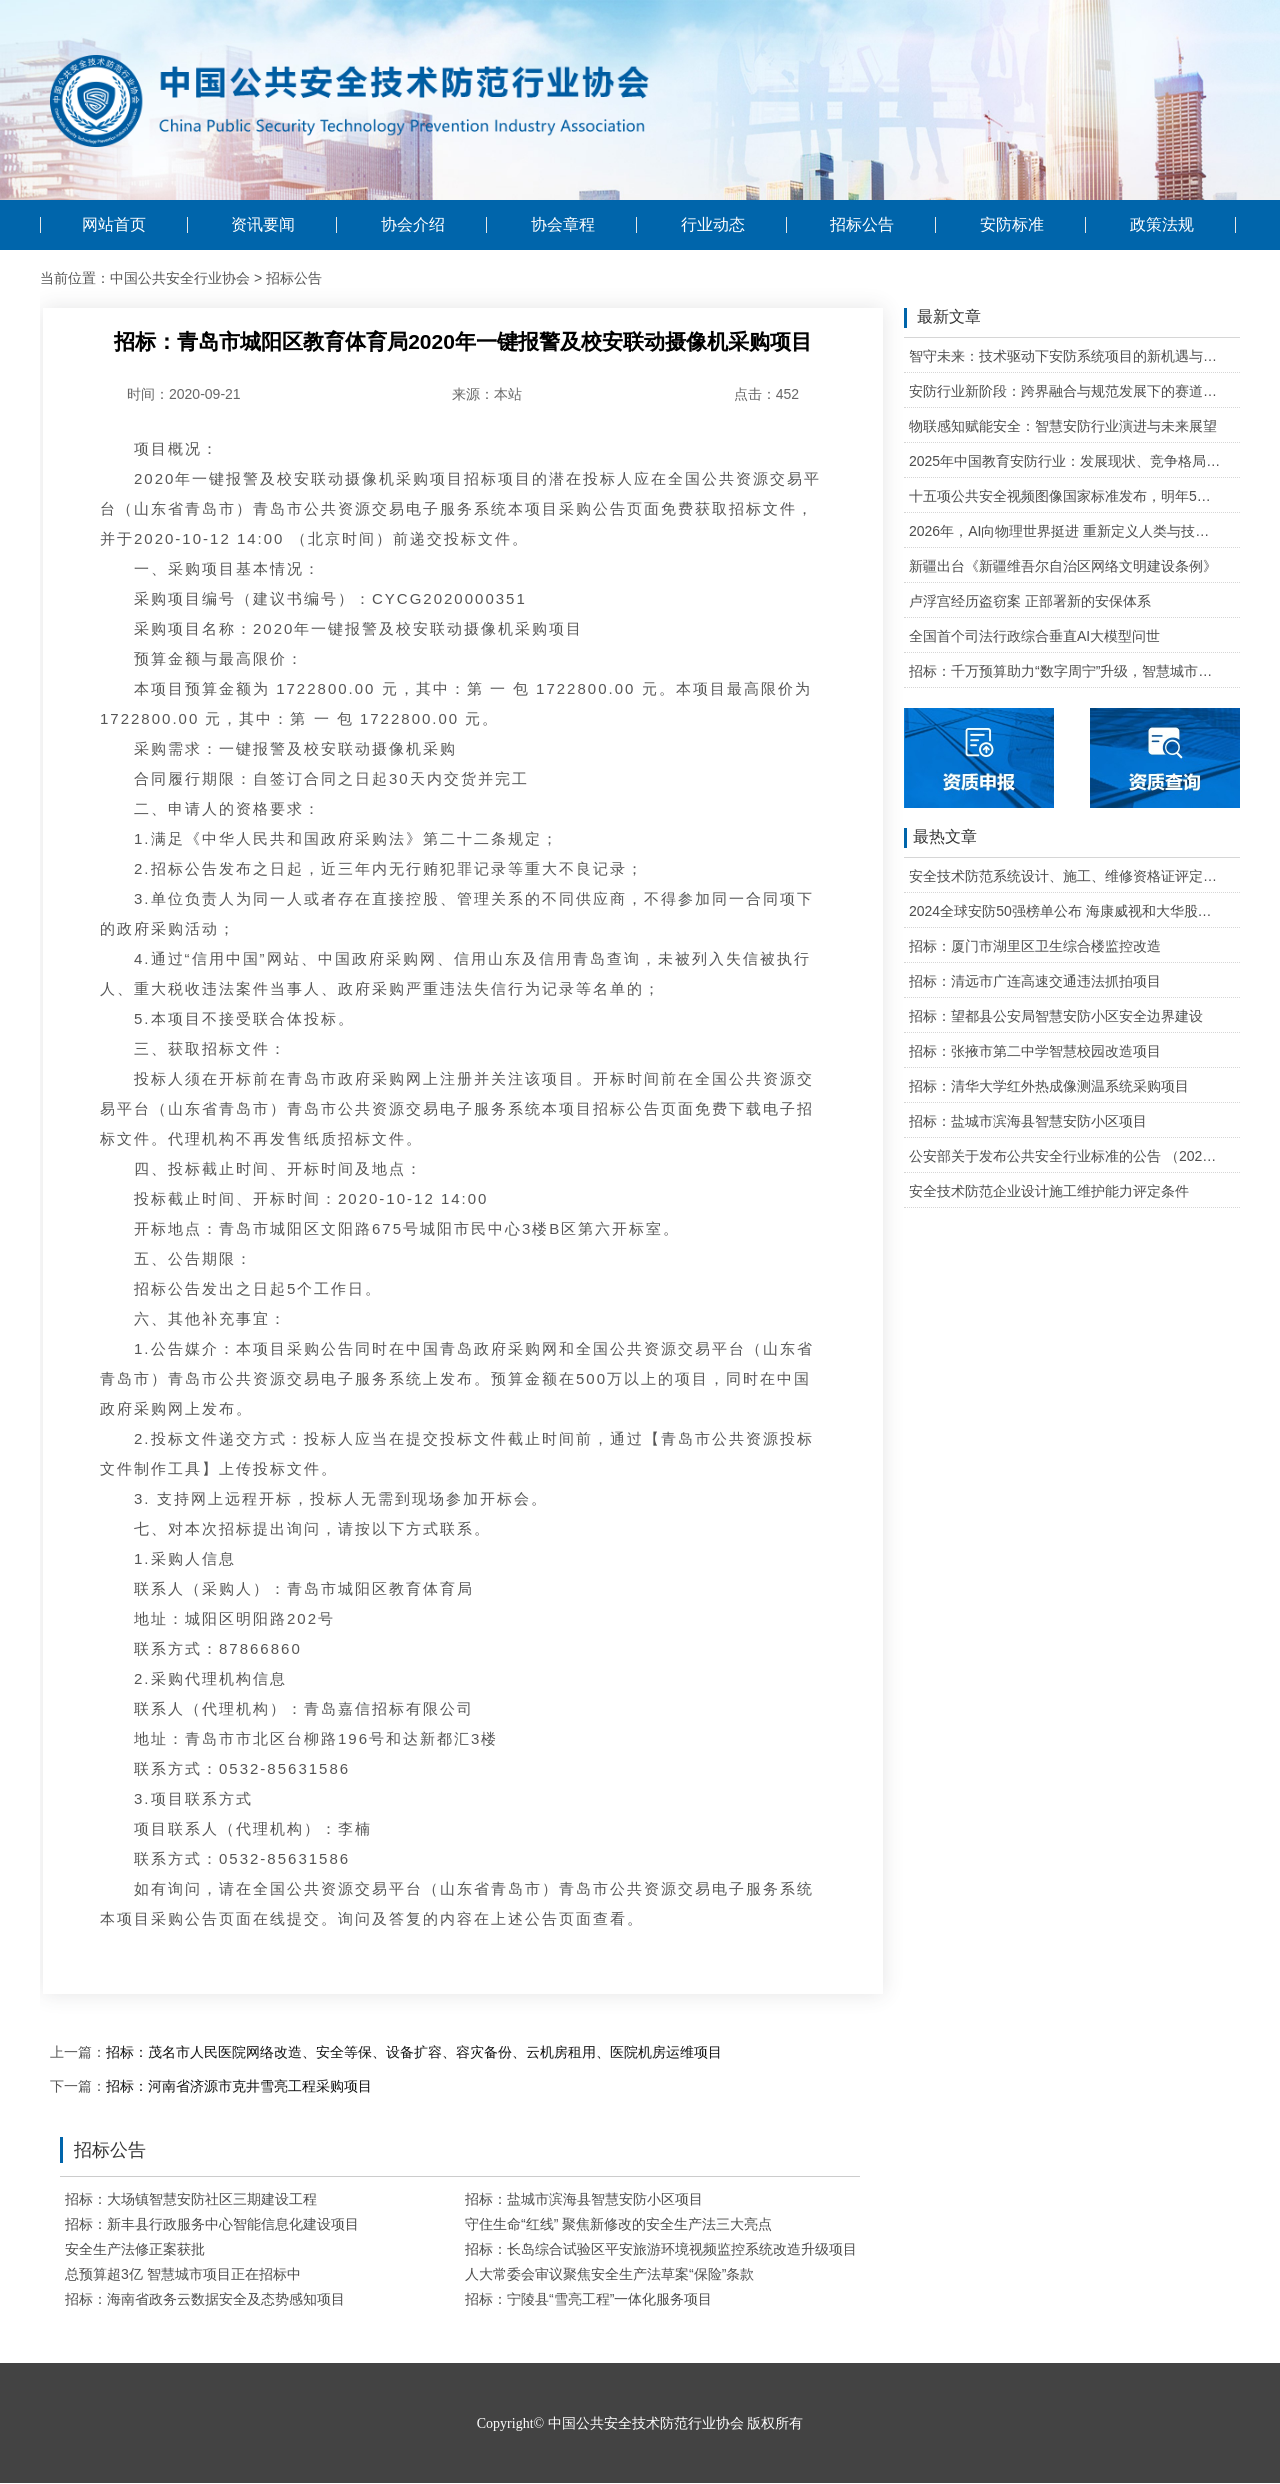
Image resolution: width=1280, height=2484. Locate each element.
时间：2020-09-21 (184, 394)
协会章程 (563, 225)
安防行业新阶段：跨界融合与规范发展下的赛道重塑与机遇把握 (1065, 391)
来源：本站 (487, 394)
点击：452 (766, 394)
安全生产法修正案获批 (135, 2249)
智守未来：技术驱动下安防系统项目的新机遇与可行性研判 (1065, 356)
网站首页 (114, 225)
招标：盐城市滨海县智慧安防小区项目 (584, 2199)
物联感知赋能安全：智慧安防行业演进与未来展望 (1063, 426)
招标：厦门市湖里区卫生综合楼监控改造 (1035, 946)
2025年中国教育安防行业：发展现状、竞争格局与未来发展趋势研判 (1065, 461)
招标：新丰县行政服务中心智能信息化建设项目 (212, 2224)
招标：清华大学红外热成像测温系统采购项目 (1049, 1086)
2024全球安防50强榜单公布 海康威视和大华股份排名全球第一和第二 (1065, 911)
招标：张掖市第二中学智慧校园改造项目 (1035, 1051)
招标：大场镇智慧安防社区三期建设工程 (191, 2199)
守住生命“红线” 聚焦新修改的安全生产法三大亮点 (618, 2224)
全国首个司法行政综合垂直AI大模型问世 (1034, 636)
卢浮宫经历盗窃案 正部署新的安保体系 (1030, 601)
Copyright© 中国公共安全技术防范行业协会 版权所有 (640, 2423)
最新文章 (942, 318)
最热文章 (940, 838)
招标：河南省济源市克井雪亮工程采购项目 (239, 2086)
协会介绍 (413, 225)
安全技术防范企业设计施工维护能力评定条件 (1049, 1191)
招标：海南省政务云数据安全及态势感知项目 (205, 2299)
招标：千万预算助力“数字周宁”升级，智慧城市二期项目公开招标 (1065, 671)
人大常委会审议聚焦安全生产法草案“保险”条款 (609, 2274)
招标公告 (862, 225)
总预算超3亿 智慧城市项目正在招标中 (183, 2274)
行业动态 (713, 225)
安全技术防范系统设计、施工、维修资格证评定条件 (1065, 876)
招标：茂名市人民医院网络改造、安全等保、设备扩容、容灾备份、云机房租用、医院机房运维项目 (414, 2052)
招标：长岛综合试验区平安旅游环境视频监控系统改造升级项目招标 (675, 2249)
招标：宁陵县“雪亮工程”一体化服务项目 (588, 2299)
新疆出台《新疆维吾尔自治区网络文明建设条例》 (1063, 566)
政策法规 (1162, 225)
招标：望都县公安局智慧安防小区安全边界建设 (1056, 1016)
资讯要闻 (263, 225)
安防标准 (1012, 225)
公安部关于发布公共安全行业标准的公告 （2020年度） (1065, 1156)
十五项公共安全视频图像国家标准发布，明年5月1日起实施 (1065, 496)
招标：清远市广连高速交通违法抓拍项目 (1035, 981)
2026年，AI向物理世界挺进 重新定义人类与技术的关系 (1065, 531)
